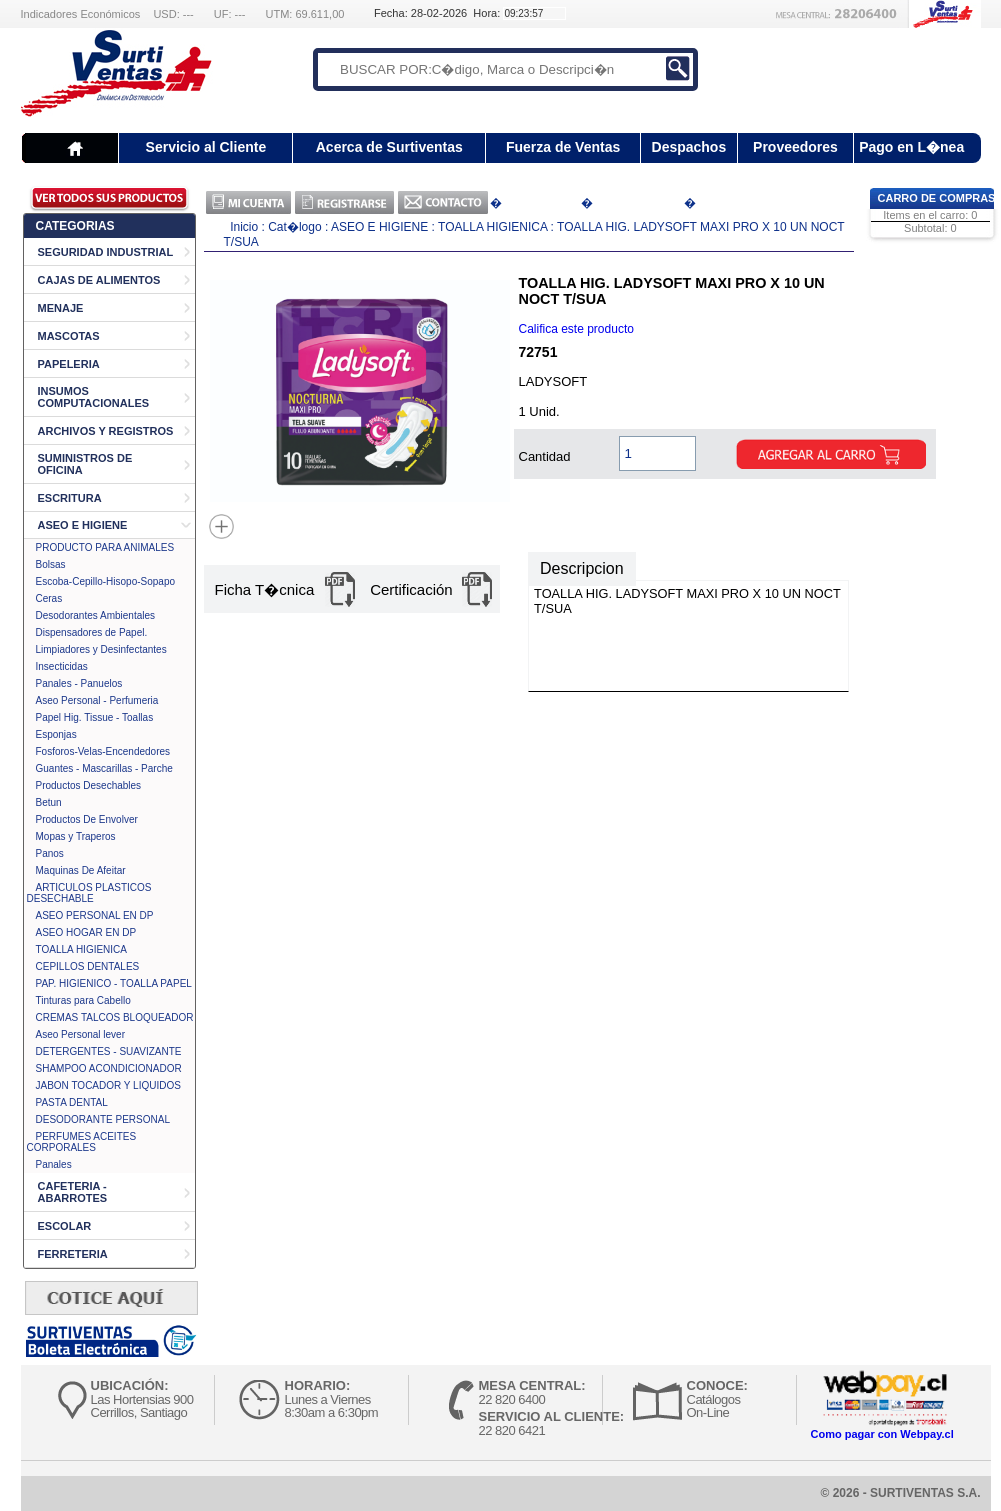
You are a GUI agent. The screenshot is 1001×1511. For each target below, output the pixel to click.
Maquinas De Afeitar (81, 870)
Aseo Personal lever (81, 1034)
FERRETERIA (73, 1254)
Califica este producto (576, 329)
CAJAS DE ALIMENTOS (99, 280)
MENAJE (61, 308)
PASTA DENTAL (72, 1102)
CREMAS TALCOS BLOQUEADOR (115, 1017)
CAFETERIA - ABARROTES (73, 1192)
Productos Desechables (89, 785)
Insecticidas (62, 666)
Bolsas (51, 564)
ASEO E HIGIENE (83, 525)
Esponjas (56, 734)
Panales (54, 1164)
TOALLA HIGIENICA (82, 949)
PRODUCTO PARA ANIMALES (105, 547)
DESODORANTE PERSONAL (103, 1119)
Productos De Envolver (87, 819)
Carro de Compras (937, 198)
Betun (49, 802)
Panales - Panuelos (79, 683)
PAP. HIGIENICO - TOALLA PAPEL (114, 983)
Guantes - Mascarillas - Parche (104, 768)
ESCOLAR (65, 1226)
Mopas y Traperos (76, 836)
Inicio (244, 227)
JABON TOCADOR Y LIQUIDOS (108, 1085)
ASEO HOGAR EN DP (86, 932)
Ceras (49, 598)
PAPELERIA (69, 364)
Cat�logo (296, 227)
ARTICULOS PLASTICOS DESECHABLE (89, 893)
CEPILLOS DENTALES (88, 966)
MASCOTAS (69, 336)
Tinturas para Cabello (83, 1000)
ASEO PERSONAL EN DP (95, 915)
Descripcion (582, 568)
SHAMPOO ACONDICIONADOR (109, 1068)
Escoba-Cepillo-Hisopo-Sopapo (106, 581)
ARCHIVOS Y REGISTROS (106, 431)
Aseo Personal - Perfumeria (97, 700)
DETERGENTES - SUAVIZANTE (109, 1051)
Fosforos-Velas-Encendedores (103, 751)
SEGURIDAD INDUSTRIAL (106, 252)
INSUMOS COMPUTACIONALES (94, 397)
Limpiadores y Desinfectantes (101, 649)
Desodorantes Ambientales (96, 615)
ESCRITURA (70, 498)
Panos (50, 853)
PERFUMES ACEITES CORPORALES (82, 1142)
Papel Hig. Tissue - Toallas (95, 717)
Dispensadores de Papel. (92, 632)
